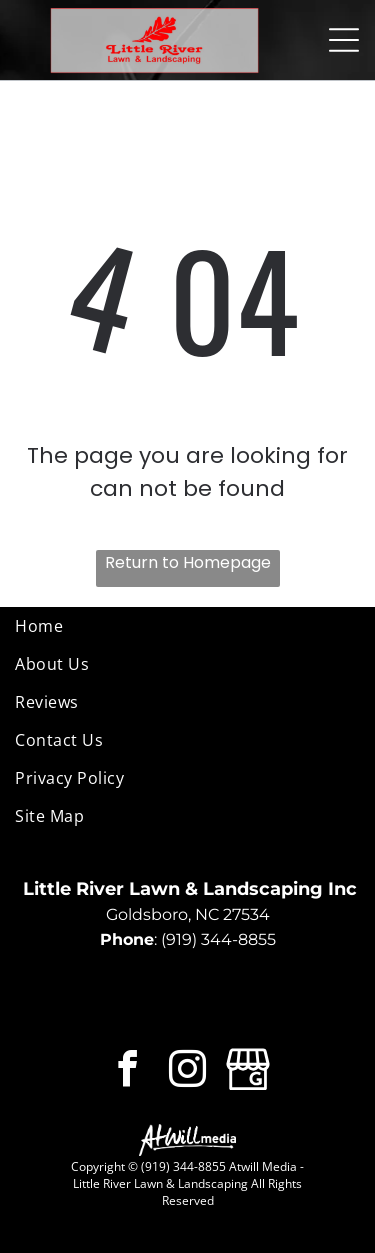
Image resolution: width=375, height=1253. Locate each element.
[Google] (247, 1072)
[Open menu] (344, 40)
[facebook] (127, 1072)
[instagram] (187, 1072)
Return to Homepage (188, 562)
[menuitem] (187, 626)
